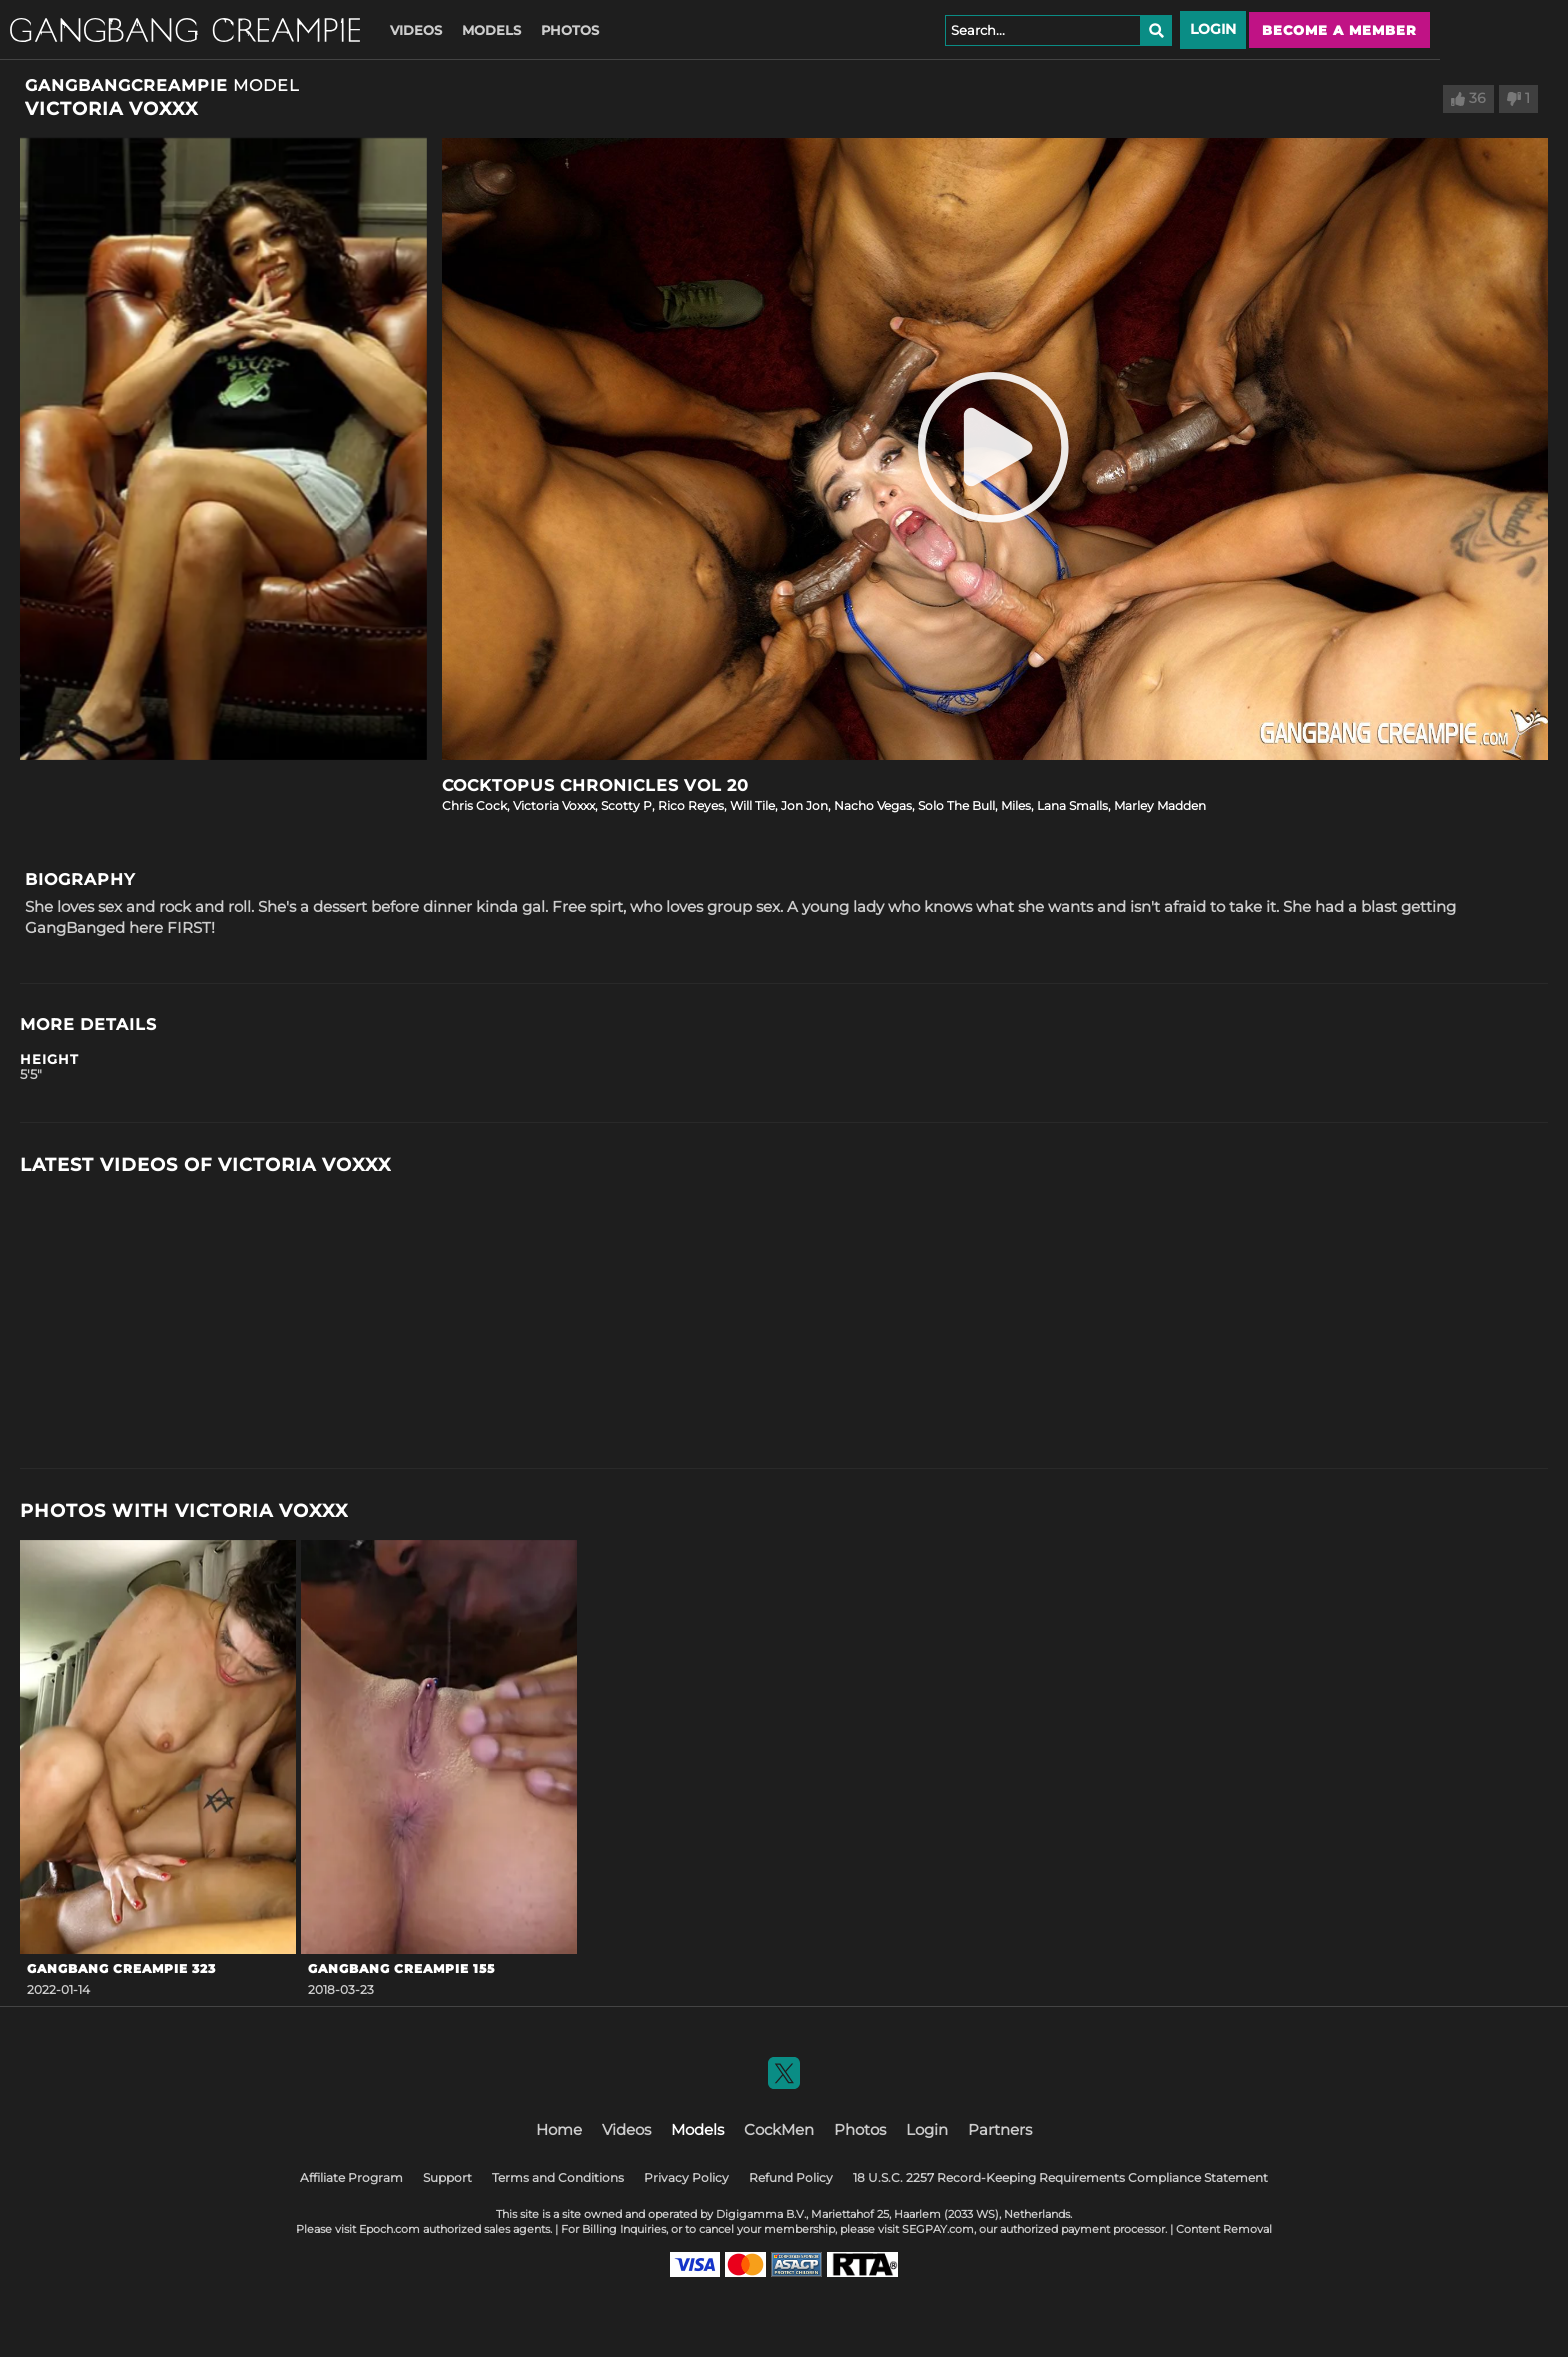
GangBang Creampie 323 (121, 1968)
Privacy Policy (686, 2177)
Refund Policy (791, 2177)
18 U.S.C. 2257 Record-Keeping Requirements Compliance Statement (1060, 2177)
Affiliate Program (351, 2177)
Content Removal (1224, 2229)
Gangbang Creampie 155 (401, 1968)
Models (491, 30)
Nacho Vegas (873, 805)
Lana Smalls (1072, 805)
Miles (1016, 805)
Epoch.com (389, 2229)
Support (447, 2177)
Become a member (1339, 30)
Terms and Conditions (558, 2177)
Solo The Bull (956, 805)
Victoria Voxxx (554, 805)
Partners (1000, 2129)
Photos (570, 30)
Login (1213, 29)
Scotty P (626, 805)
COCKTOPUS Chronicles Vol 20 (595, 785)
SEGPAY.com (938, 2229)
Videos (416, 30)
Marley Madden (1160, 805)
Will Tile (752, 805)
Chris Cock (474, 805)
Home (559, 2129)
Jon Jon (804, 805)
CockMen (779, 2129)
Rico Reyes (691, 805)
